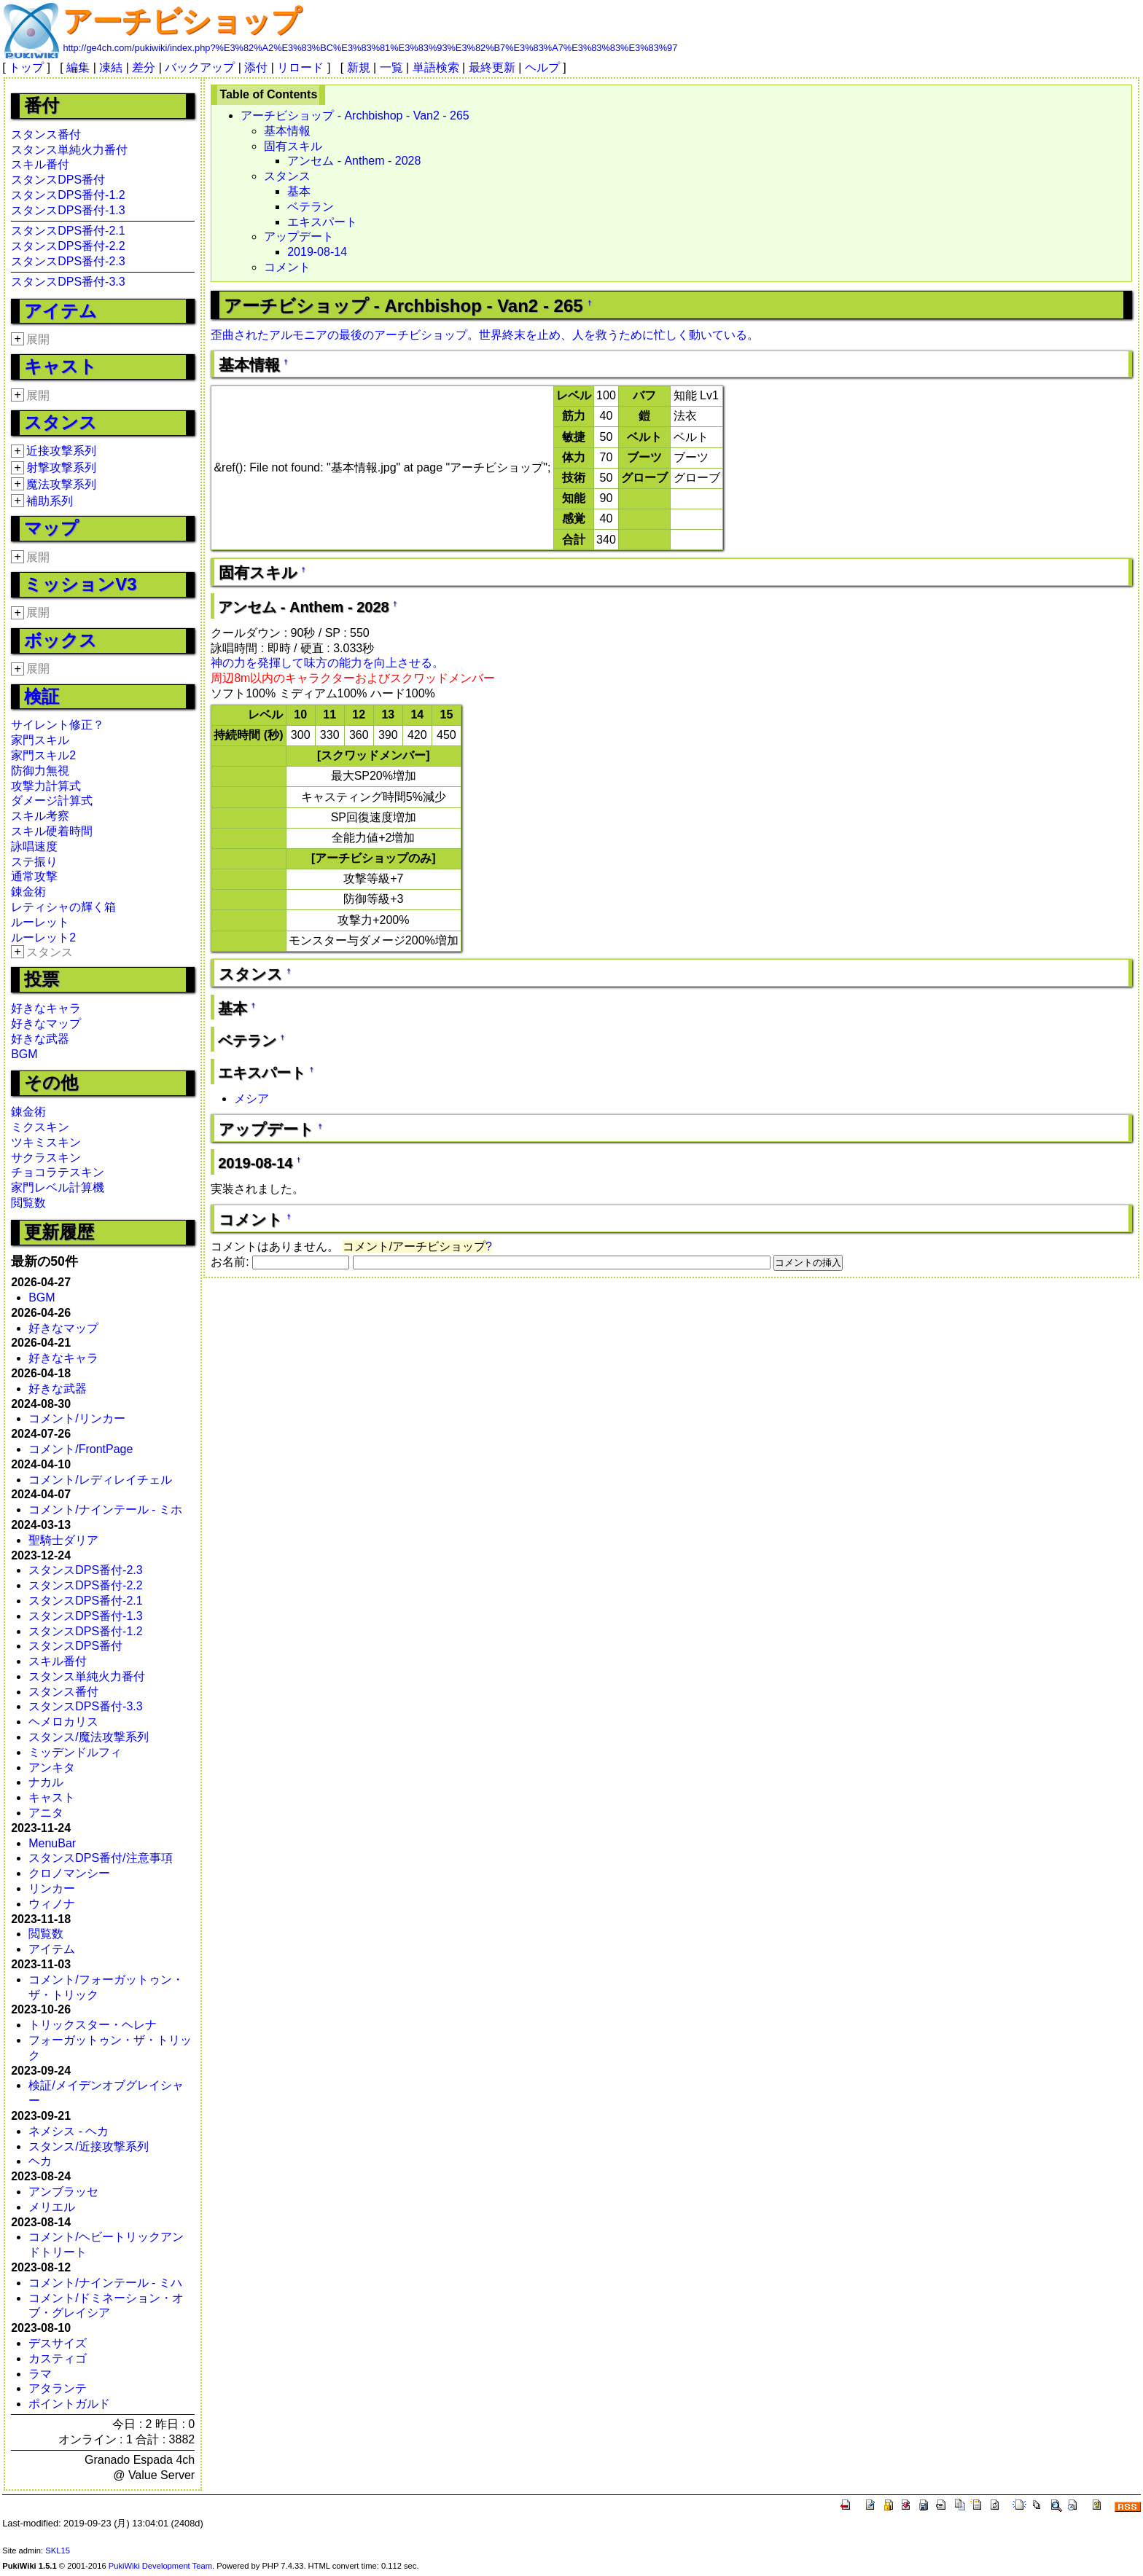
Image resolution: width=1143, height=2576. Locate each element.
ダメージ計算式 (52, 800)
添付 (256, 67)
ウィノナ (51, 1904)
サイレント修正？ (57, 725)
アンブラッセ (63, 2191)
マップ (51, 528)
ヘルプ (542, 67)
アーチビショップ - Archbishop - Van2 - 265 (355, 115)
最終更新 (492, 67)
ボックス (60, 640)
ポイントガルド (69, 2403)
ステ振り (34, 862)
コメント (287, 267)
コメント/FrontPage (80, 1449)
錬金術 (28, 891)
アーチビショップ (182, 21)
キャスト (60, 366)
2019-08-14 (317, 252)
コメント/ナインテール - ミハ (105, 2282)
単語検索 (436, 67)
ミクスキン (40, 1127)
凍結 (110, 67)
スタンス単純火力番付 (69, 150)
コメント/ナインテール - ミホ (105, 1509)
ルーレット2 (43, 937)
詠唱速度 (34, 846)
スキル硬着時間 (52, 831)
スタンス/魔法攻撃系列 (88, 1737)
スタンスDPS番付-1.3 (68, 210)
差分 (143, 67)
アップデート (299, 236)
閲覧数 (28, 1203)
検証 (41, 696)
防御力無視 (40, 770)
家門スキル (40, 740)
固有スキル (293, 146)
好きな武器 (40, 1039)
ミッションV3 (80, 584)
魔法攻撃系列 (61, 484)
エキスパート (322, 222)
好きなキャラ (46, 1008)
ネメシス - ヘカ (68, 2131)
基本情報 (287, 131)
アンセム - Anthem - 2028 (354, 160)
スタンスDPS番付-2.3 (68, 261)
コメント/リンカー (76, 1418)
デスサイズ (57, 2343)
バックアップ (200, 67)
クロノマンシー (69, 1873)
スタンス (60, 422)
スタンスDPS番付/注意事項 (100, 1858)
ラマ (40, 2374)
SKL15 (57, 2550)
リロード (300, 67)
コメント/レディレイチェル (99, 1479)
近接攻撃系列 (61, 451)
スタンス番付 (46, 134)
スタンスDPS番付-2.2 (68, 246)
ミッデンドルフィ (75, 1752)
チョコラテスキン (57, 1172)
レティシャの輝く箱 (63, 907)
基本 (299, 191)
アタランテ (57, 2388)
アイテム (60, 311)
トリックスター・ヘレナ (92, 2025)
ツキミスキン (46, 1142)
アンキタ (51, 1767)
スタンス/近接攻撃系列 (88, 2146)
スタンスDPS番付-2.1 (68, 230)
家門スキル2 (43, 755)
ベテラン (310, 206)
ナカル (45, 1782)
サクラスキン (46, 1157)
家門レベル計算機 (57, 1187)
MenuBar (52, 1843)
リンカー (51, 1888)
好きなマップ (46, 1023)
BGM (24, 1054)
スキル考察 (40, 816)
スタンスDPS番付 (58, 179)
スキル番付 (40, 164)
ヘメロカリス (63, 1721)
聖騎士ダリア (63, 1540)
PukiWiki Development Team (160, 2565)
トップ (26, 67)
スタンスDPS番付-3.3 (68, 281)
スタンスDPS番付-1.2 (68, 195)
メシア (251, 1098)
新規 (358, 67)
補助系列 (49, 501)
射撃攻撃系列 (61, 467)
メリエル (51, 2207)
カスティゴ (57, 2358)
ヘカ (40, 2161)
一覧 (391, 67)
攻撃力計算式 (46, 786)
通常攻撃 (34, 876)
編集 (78, 67)
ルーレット (40, 922)
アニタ (45, 1812)
